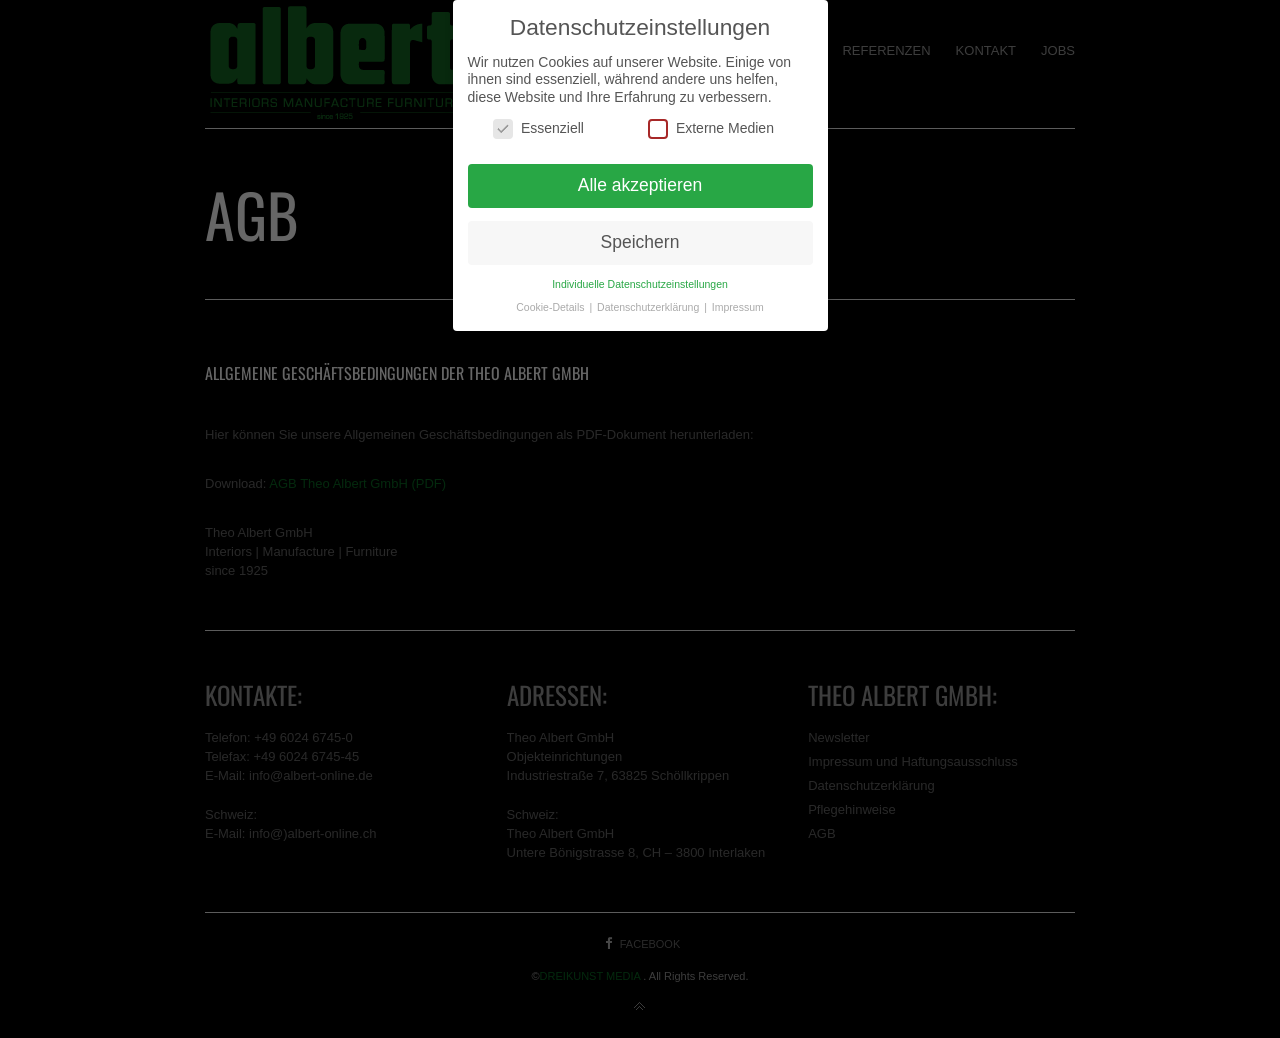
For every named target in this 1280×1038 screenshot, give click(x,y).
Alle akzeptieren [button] (640, 185)
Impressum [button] (738, 307)
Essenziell (538, 128)
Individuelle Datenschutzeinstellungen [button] (640, 284)
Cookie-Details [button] (551, 307)
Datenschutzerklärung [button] (649, 307)
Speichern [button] (640, 242)
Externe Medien (711, 128)
